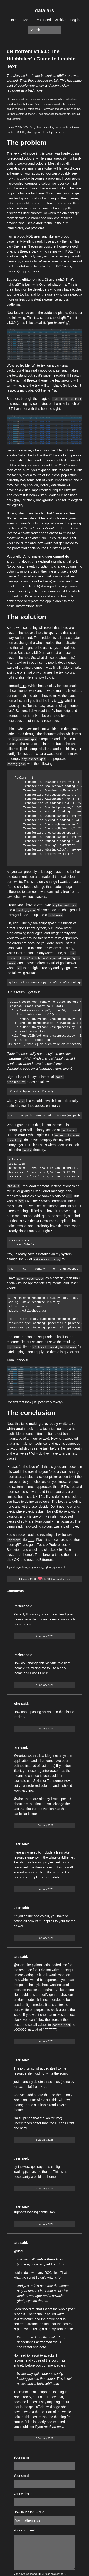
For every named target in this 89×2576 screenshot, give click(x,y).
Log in (75, 20)
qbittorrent (59, 1567)
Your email (21, 2475)
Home (13, 20)
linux (24, 1567)
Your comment (24, 2530)
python (48, 1567)
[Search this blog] (44, 30)
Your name (21, 2457)
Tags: (10, 1567)
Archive (60, 20)
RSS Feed (43, 20)
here (30, 104)
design (17, 1567)
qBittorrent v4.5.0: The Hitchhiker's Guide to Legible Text (41, 59)
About (27, 20)
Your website (23, 2494)
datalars (44, 10)
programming (35, 1567)
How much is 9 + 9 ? (29, 2512)
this (60, 701)
